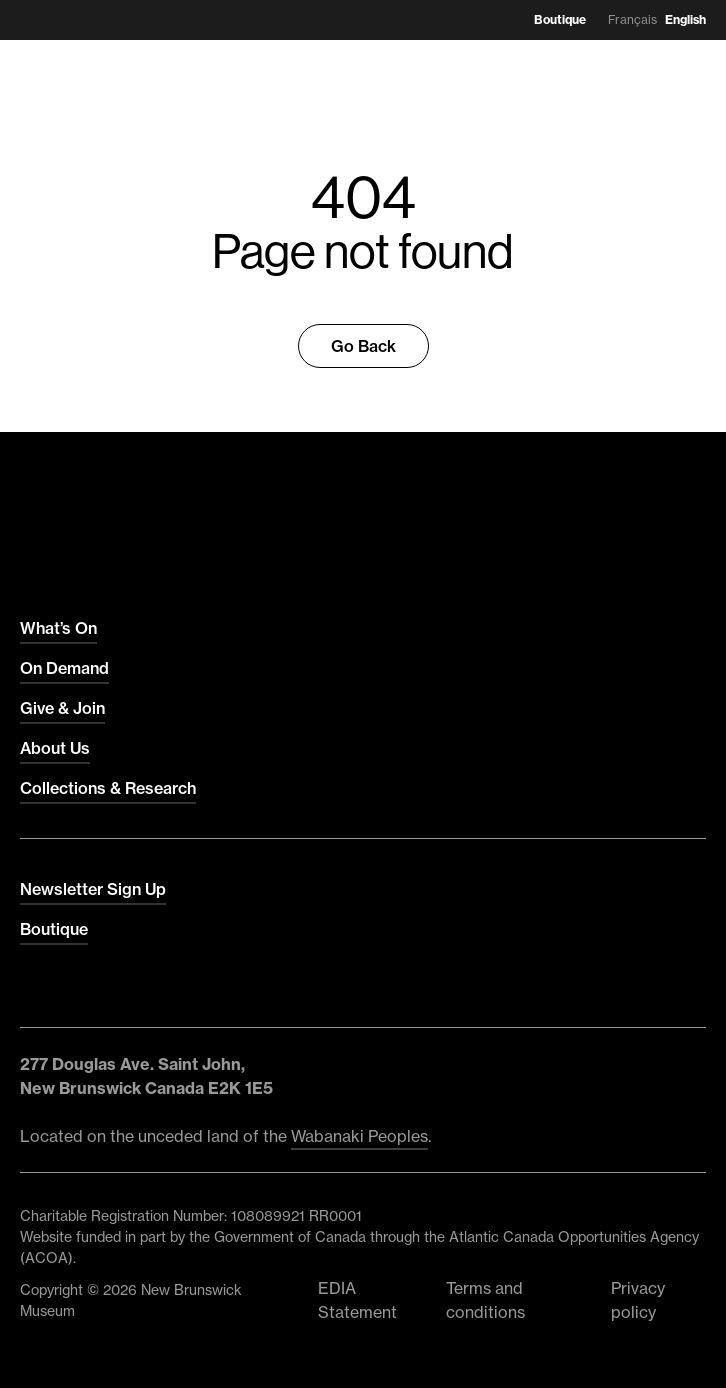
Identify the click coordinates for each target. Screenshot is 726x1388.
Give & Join (62, 708)
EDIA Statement (357, 1300)
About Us (55, 748)
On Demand (64, 668)
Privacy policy (638, 1300)
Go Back (363, 346)
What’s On (58, 628)
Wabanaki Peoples (359, 1136)
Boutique (560, 19)
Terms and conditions (485, 1300)
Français (632, 19)
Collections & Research (108, 788)
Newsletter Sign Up (93, 889)
